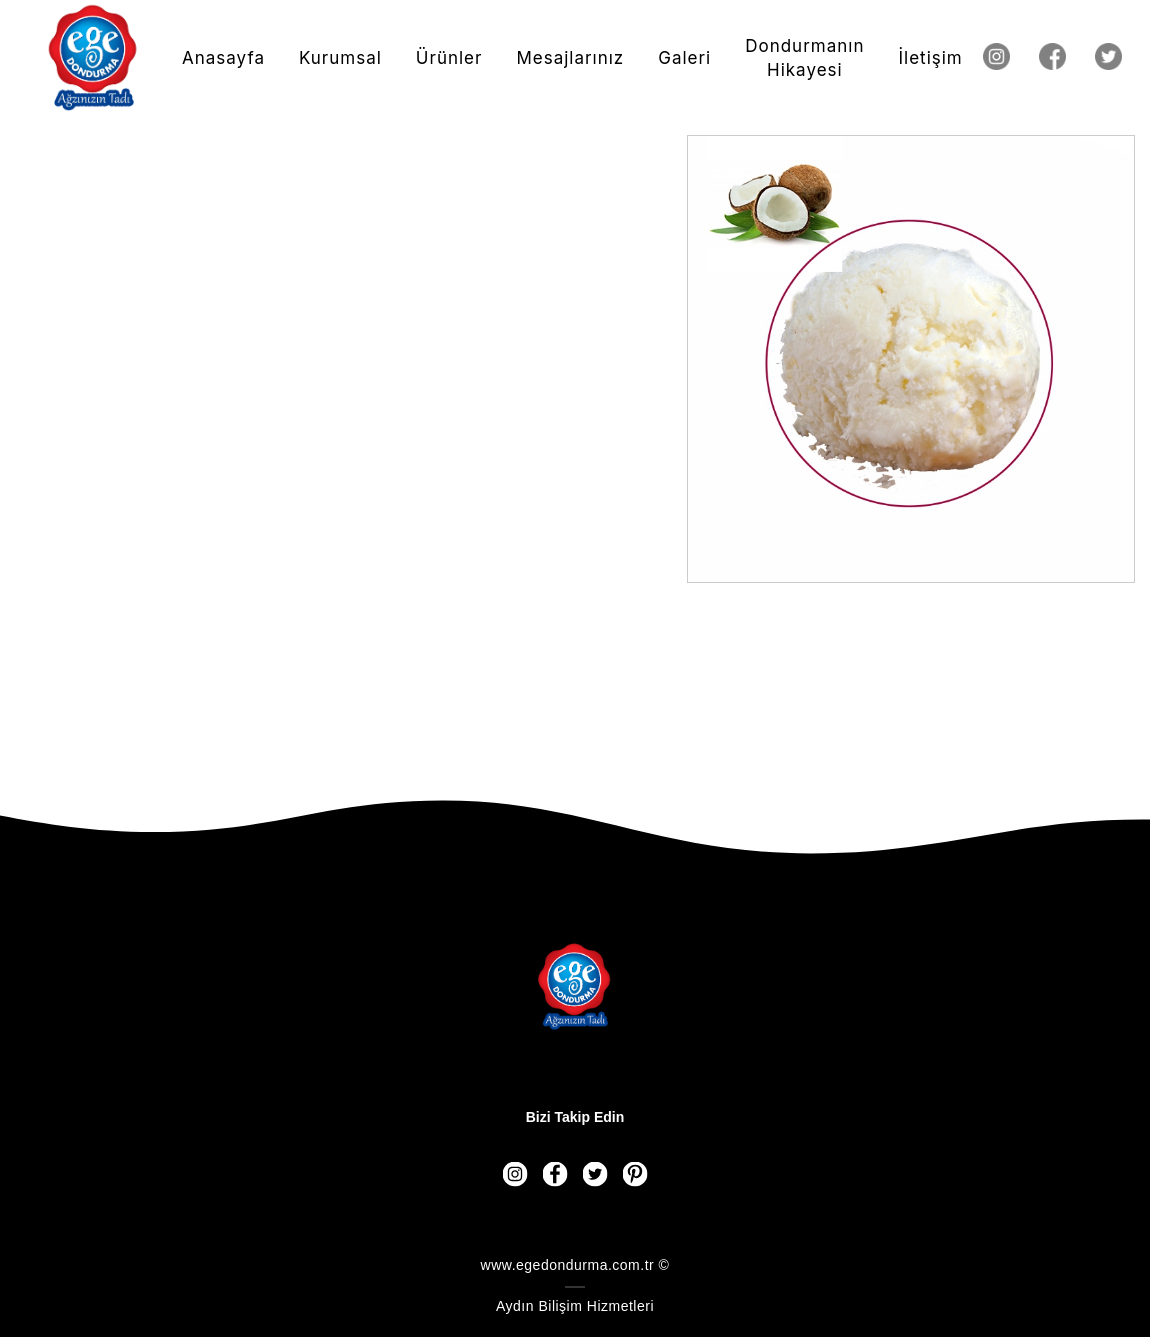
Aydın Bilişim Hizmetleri (575, 1306)
